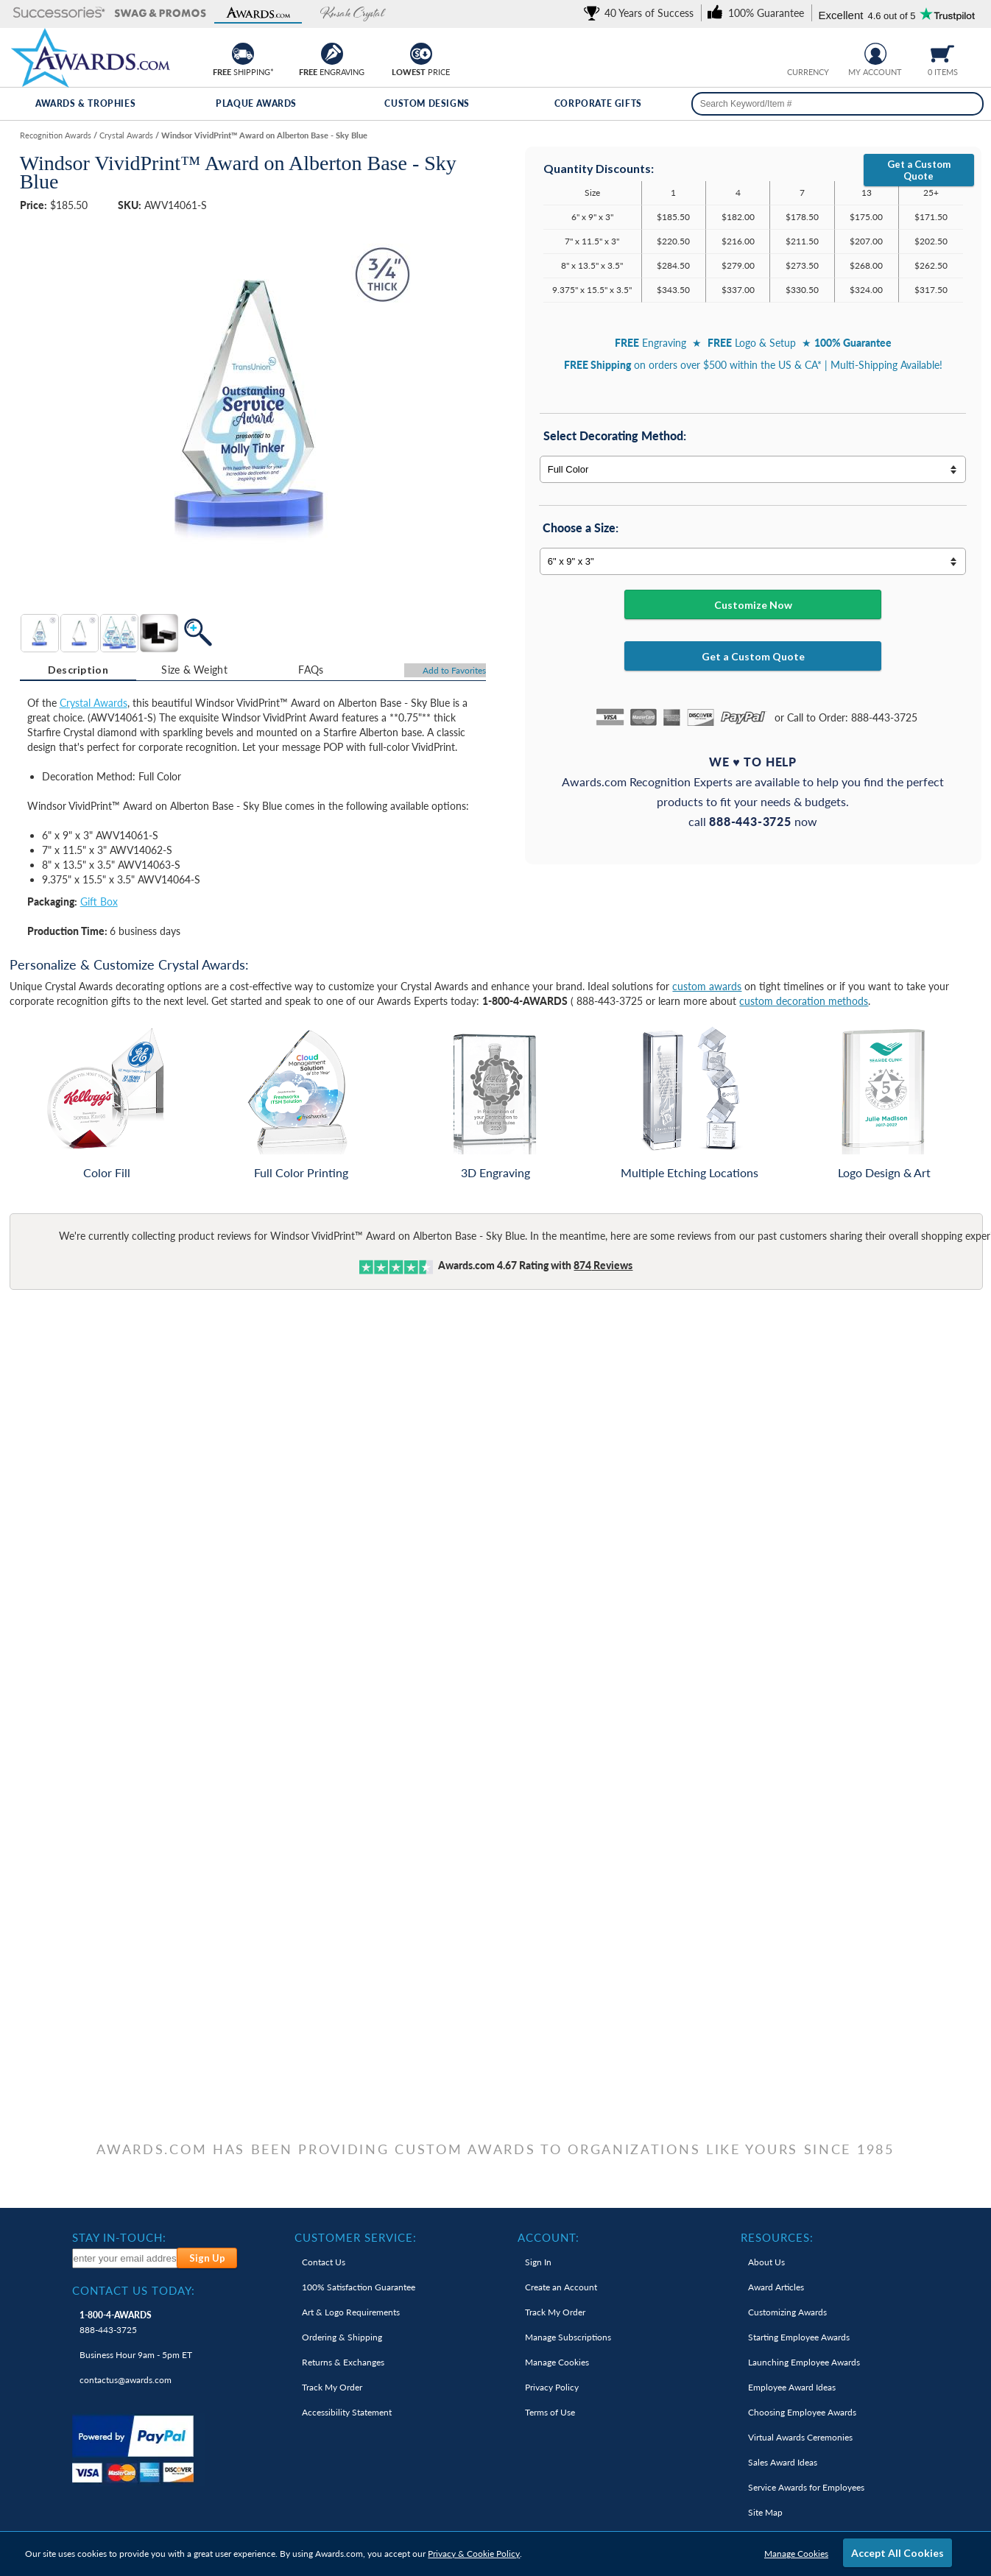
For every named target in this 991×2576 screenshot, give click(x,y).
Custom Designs (426, 103)
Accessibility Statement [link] (347, 2412)
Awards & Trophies (85, 103)
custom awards (706, 986)
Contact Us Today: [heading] (133, 2290)
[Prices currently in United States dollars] (796, 52)
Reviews (603, 1265)
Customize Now (753, 605)
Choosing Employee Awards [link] (802, 2412)
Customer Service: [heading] (356, 2237)
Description (78, 669)
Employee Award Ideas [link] (792, 2387)
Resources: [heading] (777, 2237)
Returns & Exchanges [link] (343, 2362)
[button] (59, 14)
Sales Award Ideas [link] (782, 2462)
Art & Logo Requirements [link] (351, 2312)
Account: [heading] (548, 2237)
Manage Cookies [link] (557, 2362)
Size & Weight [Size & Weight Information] (194, 669)
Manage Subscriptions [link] (568, 2337)
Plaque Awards (256, 103)
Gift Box (99, 901)
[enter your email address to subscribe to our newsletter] (125, 2258)
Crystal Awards (93, 702)
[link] (641, 13)
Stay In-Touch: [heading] (119, 2237)
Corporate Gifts (598, 103)
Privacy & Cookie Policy (474, 2553)
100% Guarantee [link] (358, 2287)
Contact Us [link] (323, 2262)
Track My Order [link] (332, 2387)
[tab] (78, 670)
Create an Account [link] (561, 2287)
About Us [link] (766, 2262)
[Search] (967, 104)
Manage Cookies (796, 2553)
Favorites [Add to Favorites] (454, 670)
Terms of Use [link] (550, 2412)
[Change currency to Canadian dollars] (819, 52)
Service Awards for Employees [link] (806, 2487)
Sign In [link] (538, 2262)
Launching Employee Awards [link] (804, 2362)
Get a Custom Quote (919, 170)
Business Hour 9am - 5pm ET (136, 2354)
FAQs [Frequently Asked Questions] (310, 669)
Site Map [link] (765, 2512)
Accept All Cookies (897, 2553)
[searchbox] (837, 104)
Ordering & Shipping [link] (342, 2337)
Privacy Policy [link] (552, 2387)
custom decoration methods (803, 1001)
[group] (807, 52)
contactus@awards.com (126, 2379)
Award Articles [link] (776, 2287)
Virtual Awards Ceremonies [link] (800, 2437)
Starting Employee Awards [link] (799, 2337)
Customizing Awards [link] (787, 2312)
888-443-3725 (116, 2322)
